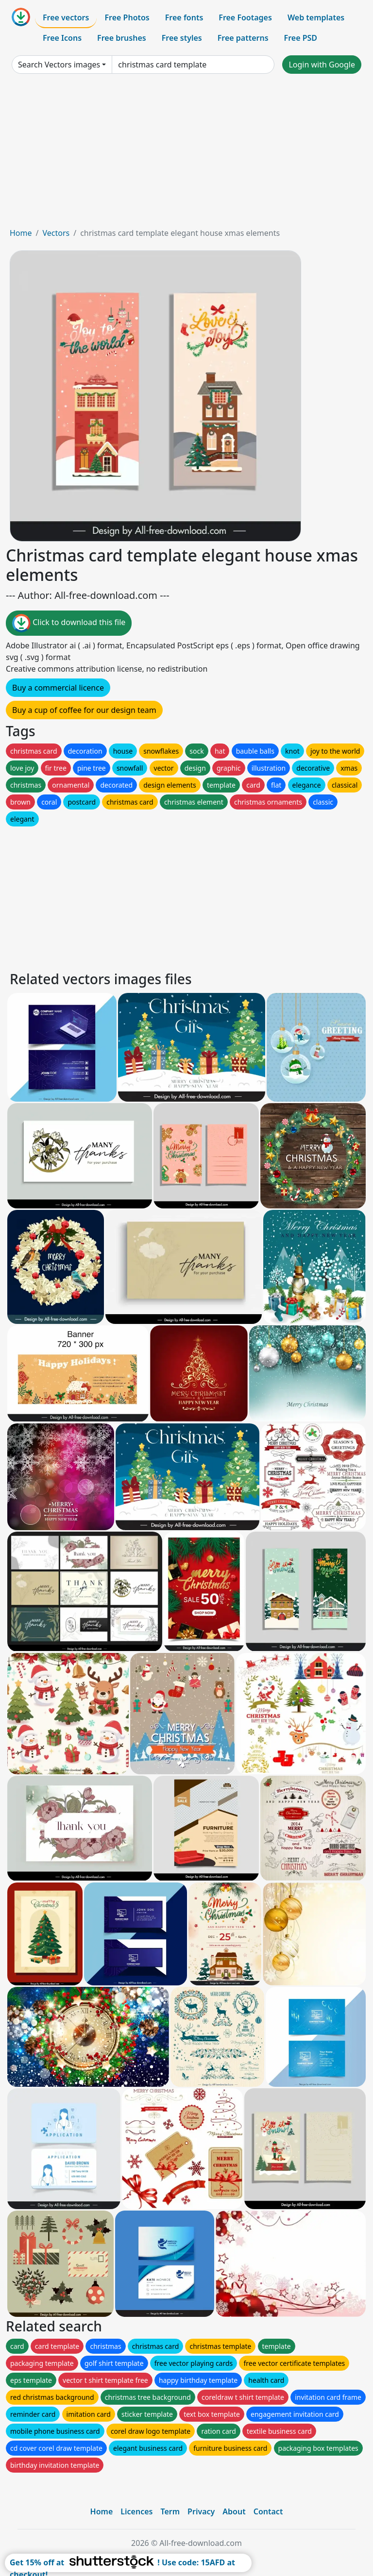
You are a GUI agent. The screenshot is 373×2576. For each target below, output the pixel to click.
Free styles (182, 38)
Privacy (201, 2511)
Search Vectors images (59, 64)
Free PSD (300, 38)
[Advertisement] (186, 154)
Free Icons (62, 38)
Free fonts (184, 17)
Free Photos (126, 17)
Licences (136, 2511)
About (233, 2511)
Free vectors (66, 17)
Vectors (55, 233)
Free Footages (245, 17)
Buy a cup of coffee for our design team (84, 710)
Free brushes (121, 38)
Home (21, 233)
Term (170, 2511)
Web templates (316, 17)
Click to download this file (68, 623)
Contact (268, 2511)
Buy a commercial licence (58, 687)
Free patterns (243, 38)
